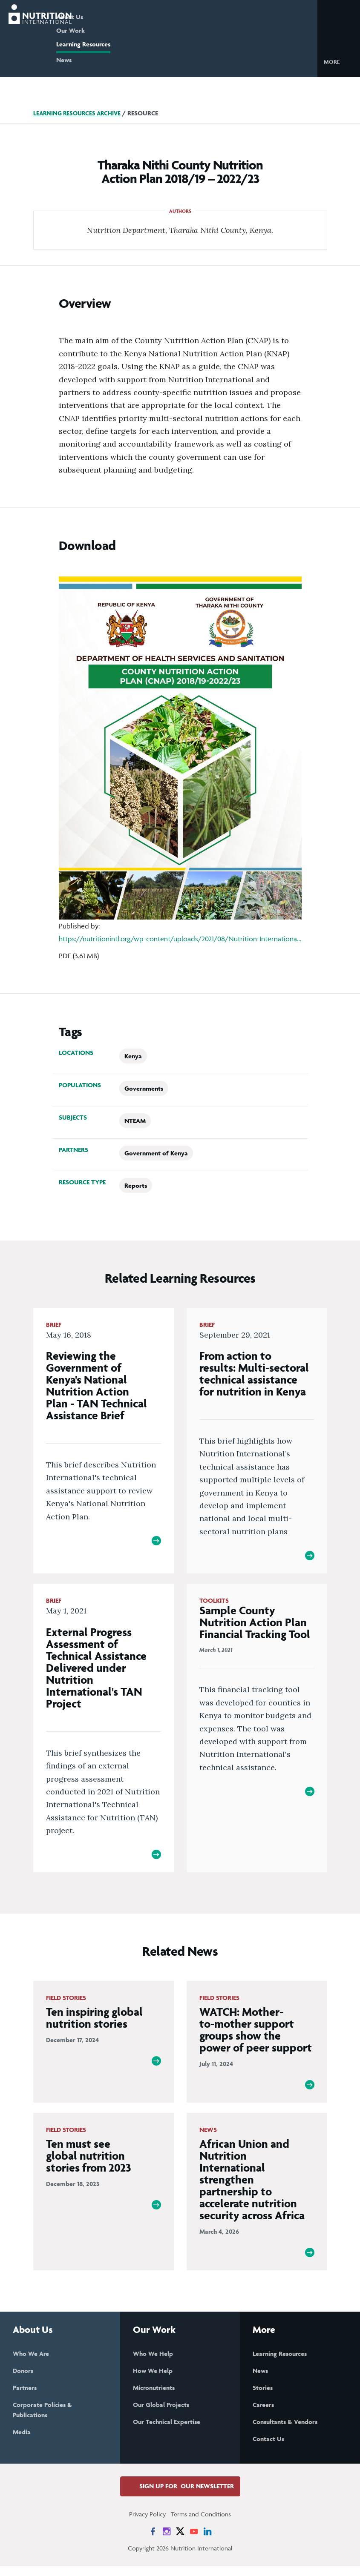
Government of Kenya (156, 1153)
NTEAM (135, 1121)
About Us (102, 17)
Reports (135, 1185)
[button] (338, 61)
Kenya (133, 1056)
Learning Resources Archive (79, 113)
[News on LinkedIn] (207, 2541)
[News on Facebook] (153, 2541)
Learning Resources (116, 44)
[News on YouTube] (194, 2541)
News (97, 60)
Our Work (103, 30)
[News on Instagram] (166, 2541)
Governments (143, 1088)
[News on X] (180, 2541)
